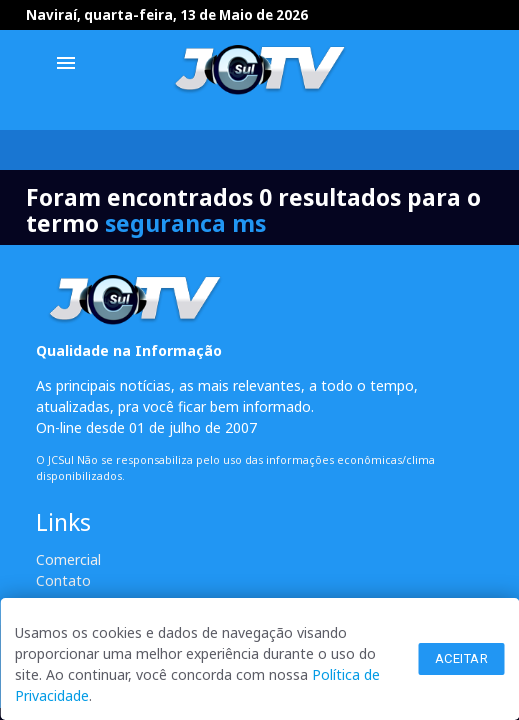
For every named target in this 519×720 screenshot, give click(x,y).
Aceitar (462, 658)
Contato (63, 580)
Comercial (68, 559)
